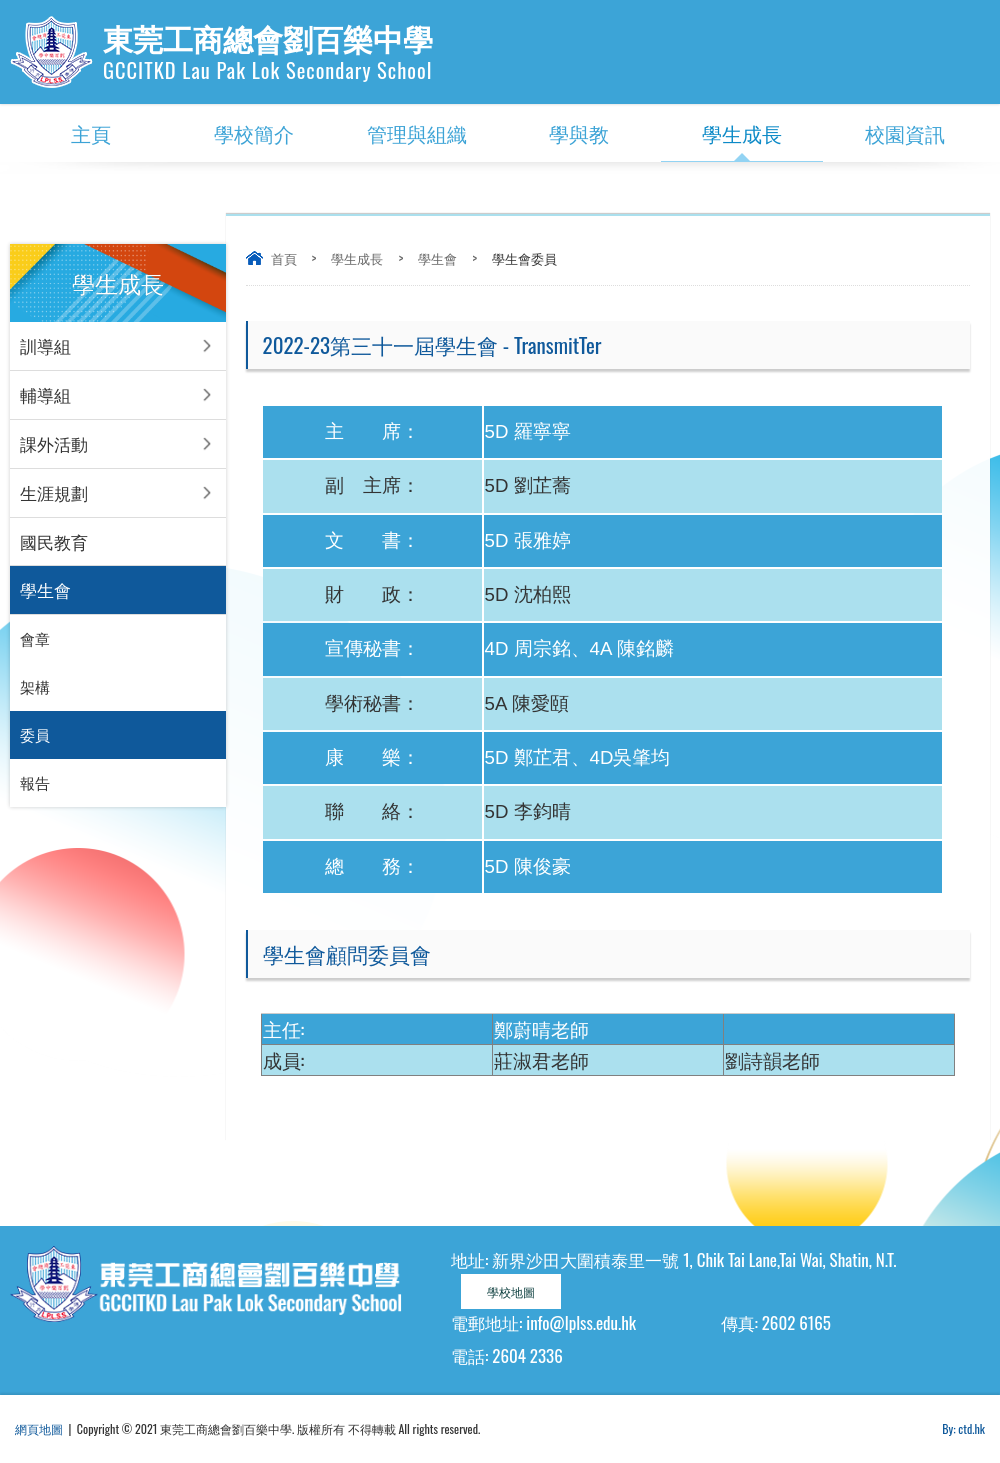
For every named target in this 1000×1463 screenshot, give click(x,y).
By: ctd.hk (963, 1428)
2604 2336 (527, 1355)
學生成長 (742, 133)
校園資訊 (905, 133)
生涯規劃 (54, 492)
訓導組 (45, 345)
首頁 (284, 258)
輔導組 (45, 394)
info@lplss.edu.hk (581, 1322)
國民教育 (54, 541)
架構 (35, 688)
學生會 (437, 258)
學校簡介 (254, 133)
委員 (35, 736)
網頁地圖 (39, 1428)
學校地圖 (511, 1291)
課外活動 (54, 443)
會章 (35, 640)
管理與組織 (417, 133)
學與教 (579, 133)
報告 (35, 784)
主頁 (91, 133)
